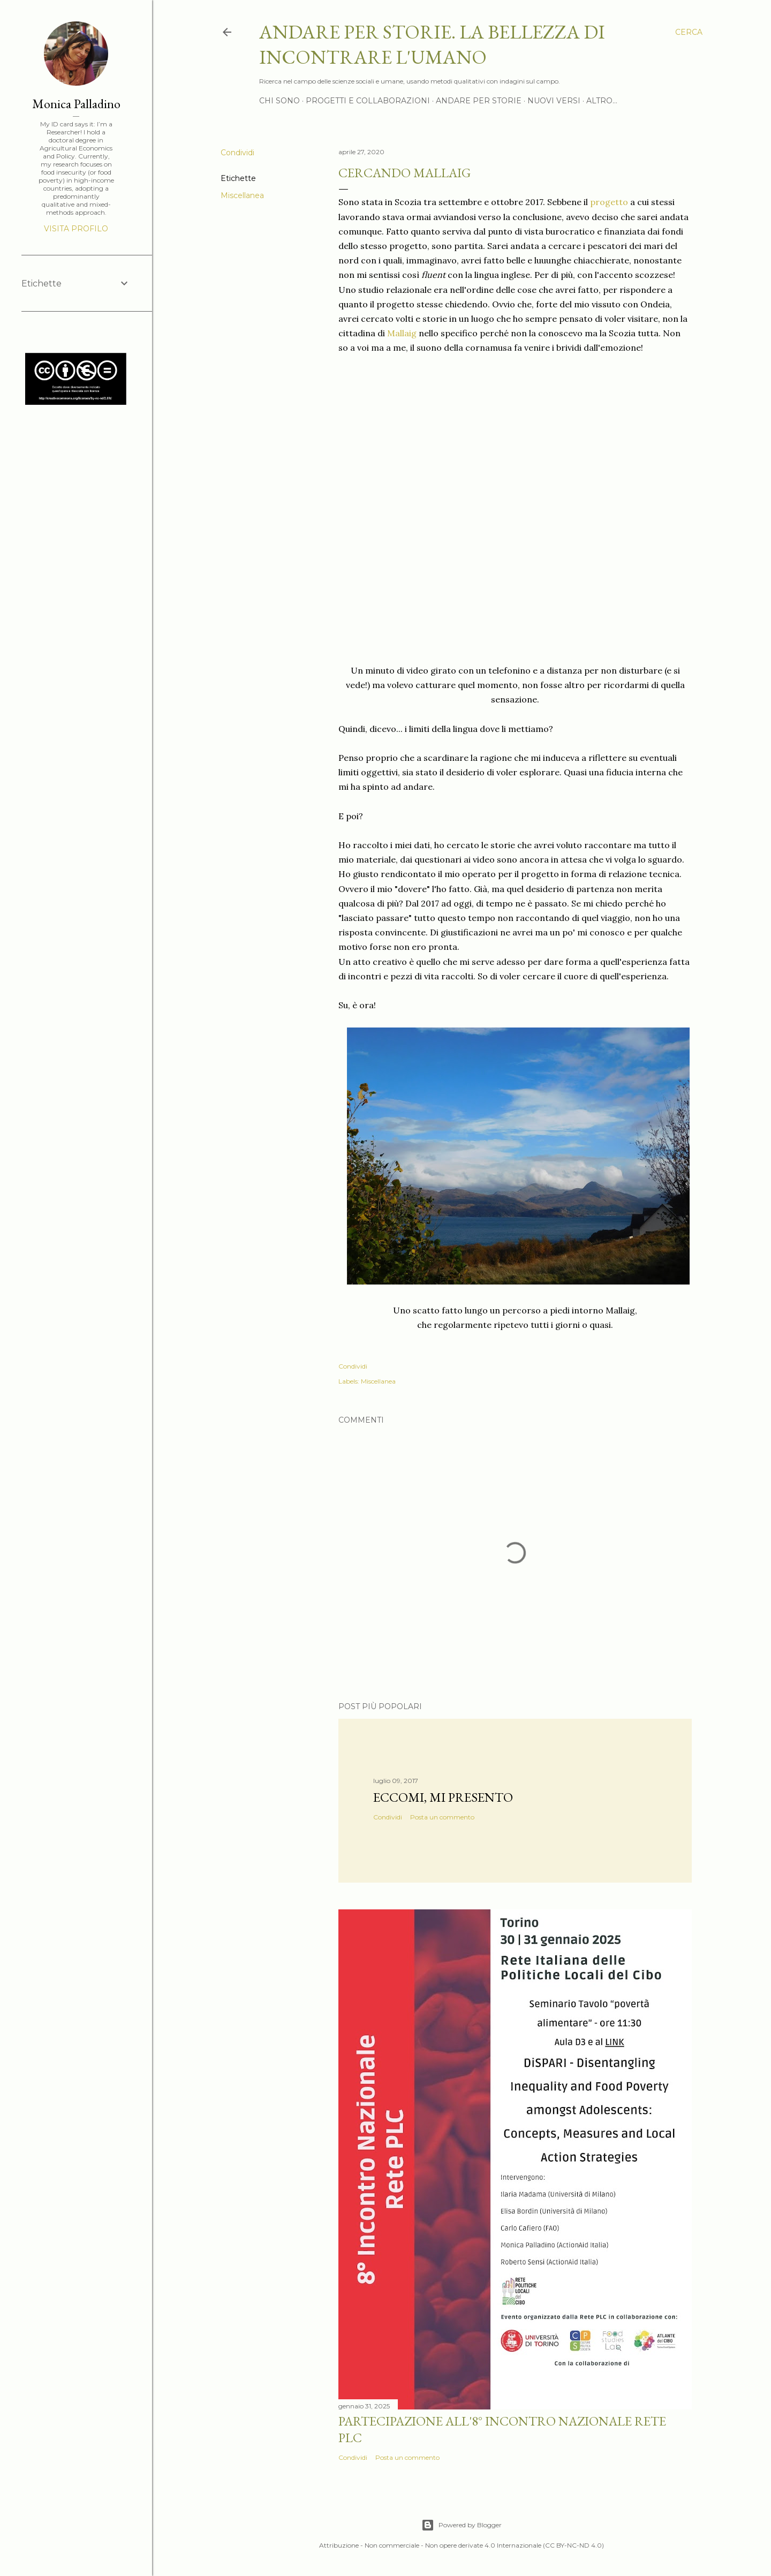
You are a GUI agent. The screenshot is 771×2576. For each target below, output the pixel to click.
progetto (609, 202)
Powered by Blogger (461, 2525)
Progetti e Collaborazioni (368, 100)
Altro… (601, 100)
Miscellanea (242, 195)
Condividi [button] (237, 152)
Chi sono (279, 100)
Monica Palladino (76, 103)
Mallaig (402, 333)
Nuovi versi (553, 100)
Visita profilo (76, 228)
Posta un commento (442, 1817)
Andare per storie (478, 100)
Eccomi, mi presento (443, 1797)
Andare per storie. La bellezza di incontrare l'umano (432, 44)
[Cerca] (688, 32)
